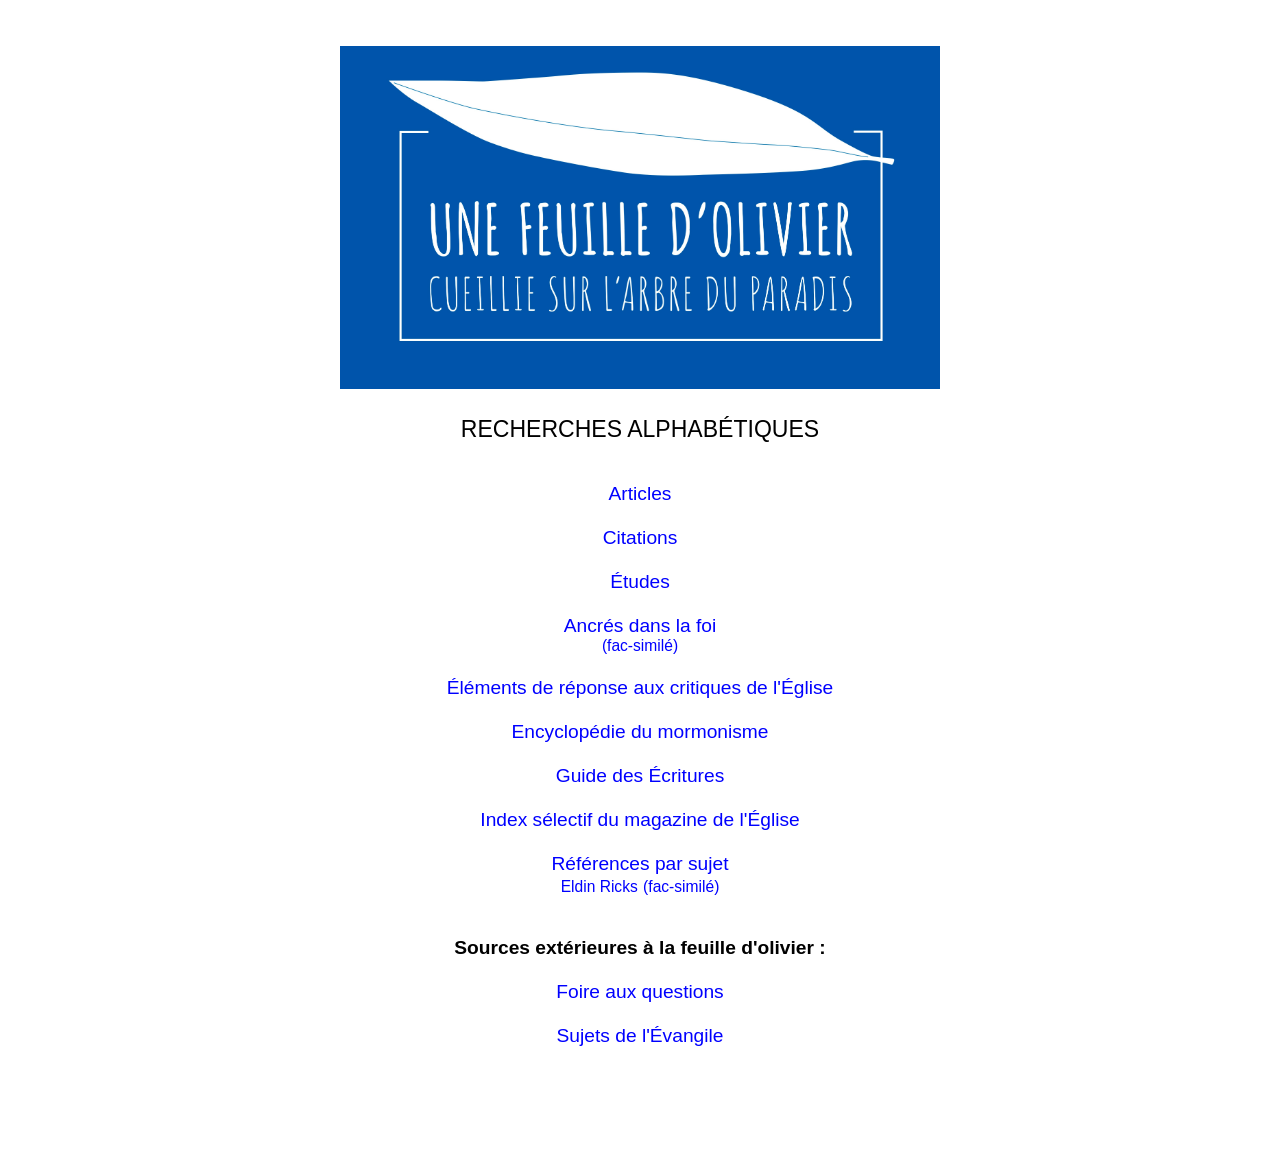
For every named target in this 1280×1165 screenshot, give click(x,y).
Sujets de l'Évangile (640, 1035)
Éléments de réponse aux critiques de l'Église (640, 687)
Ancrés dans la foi (640, 625)
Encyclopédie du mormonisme (639, 731)
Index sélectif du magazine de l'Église (639, 819)
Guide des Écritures (640, 775)
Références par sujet (639, 863)
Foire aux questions (639, 991)
